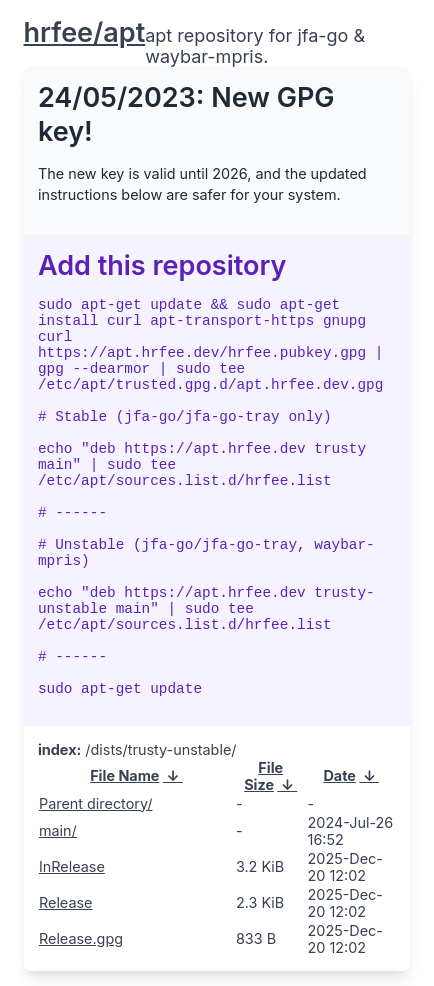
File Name (124, 775)
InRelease (72, 866)
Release (66, 902)
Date (339, 775)
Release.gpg (81, 938)
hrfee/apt (85, 32)
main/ (58, 830)
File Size (263, 776)
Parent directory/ (95, 803)
